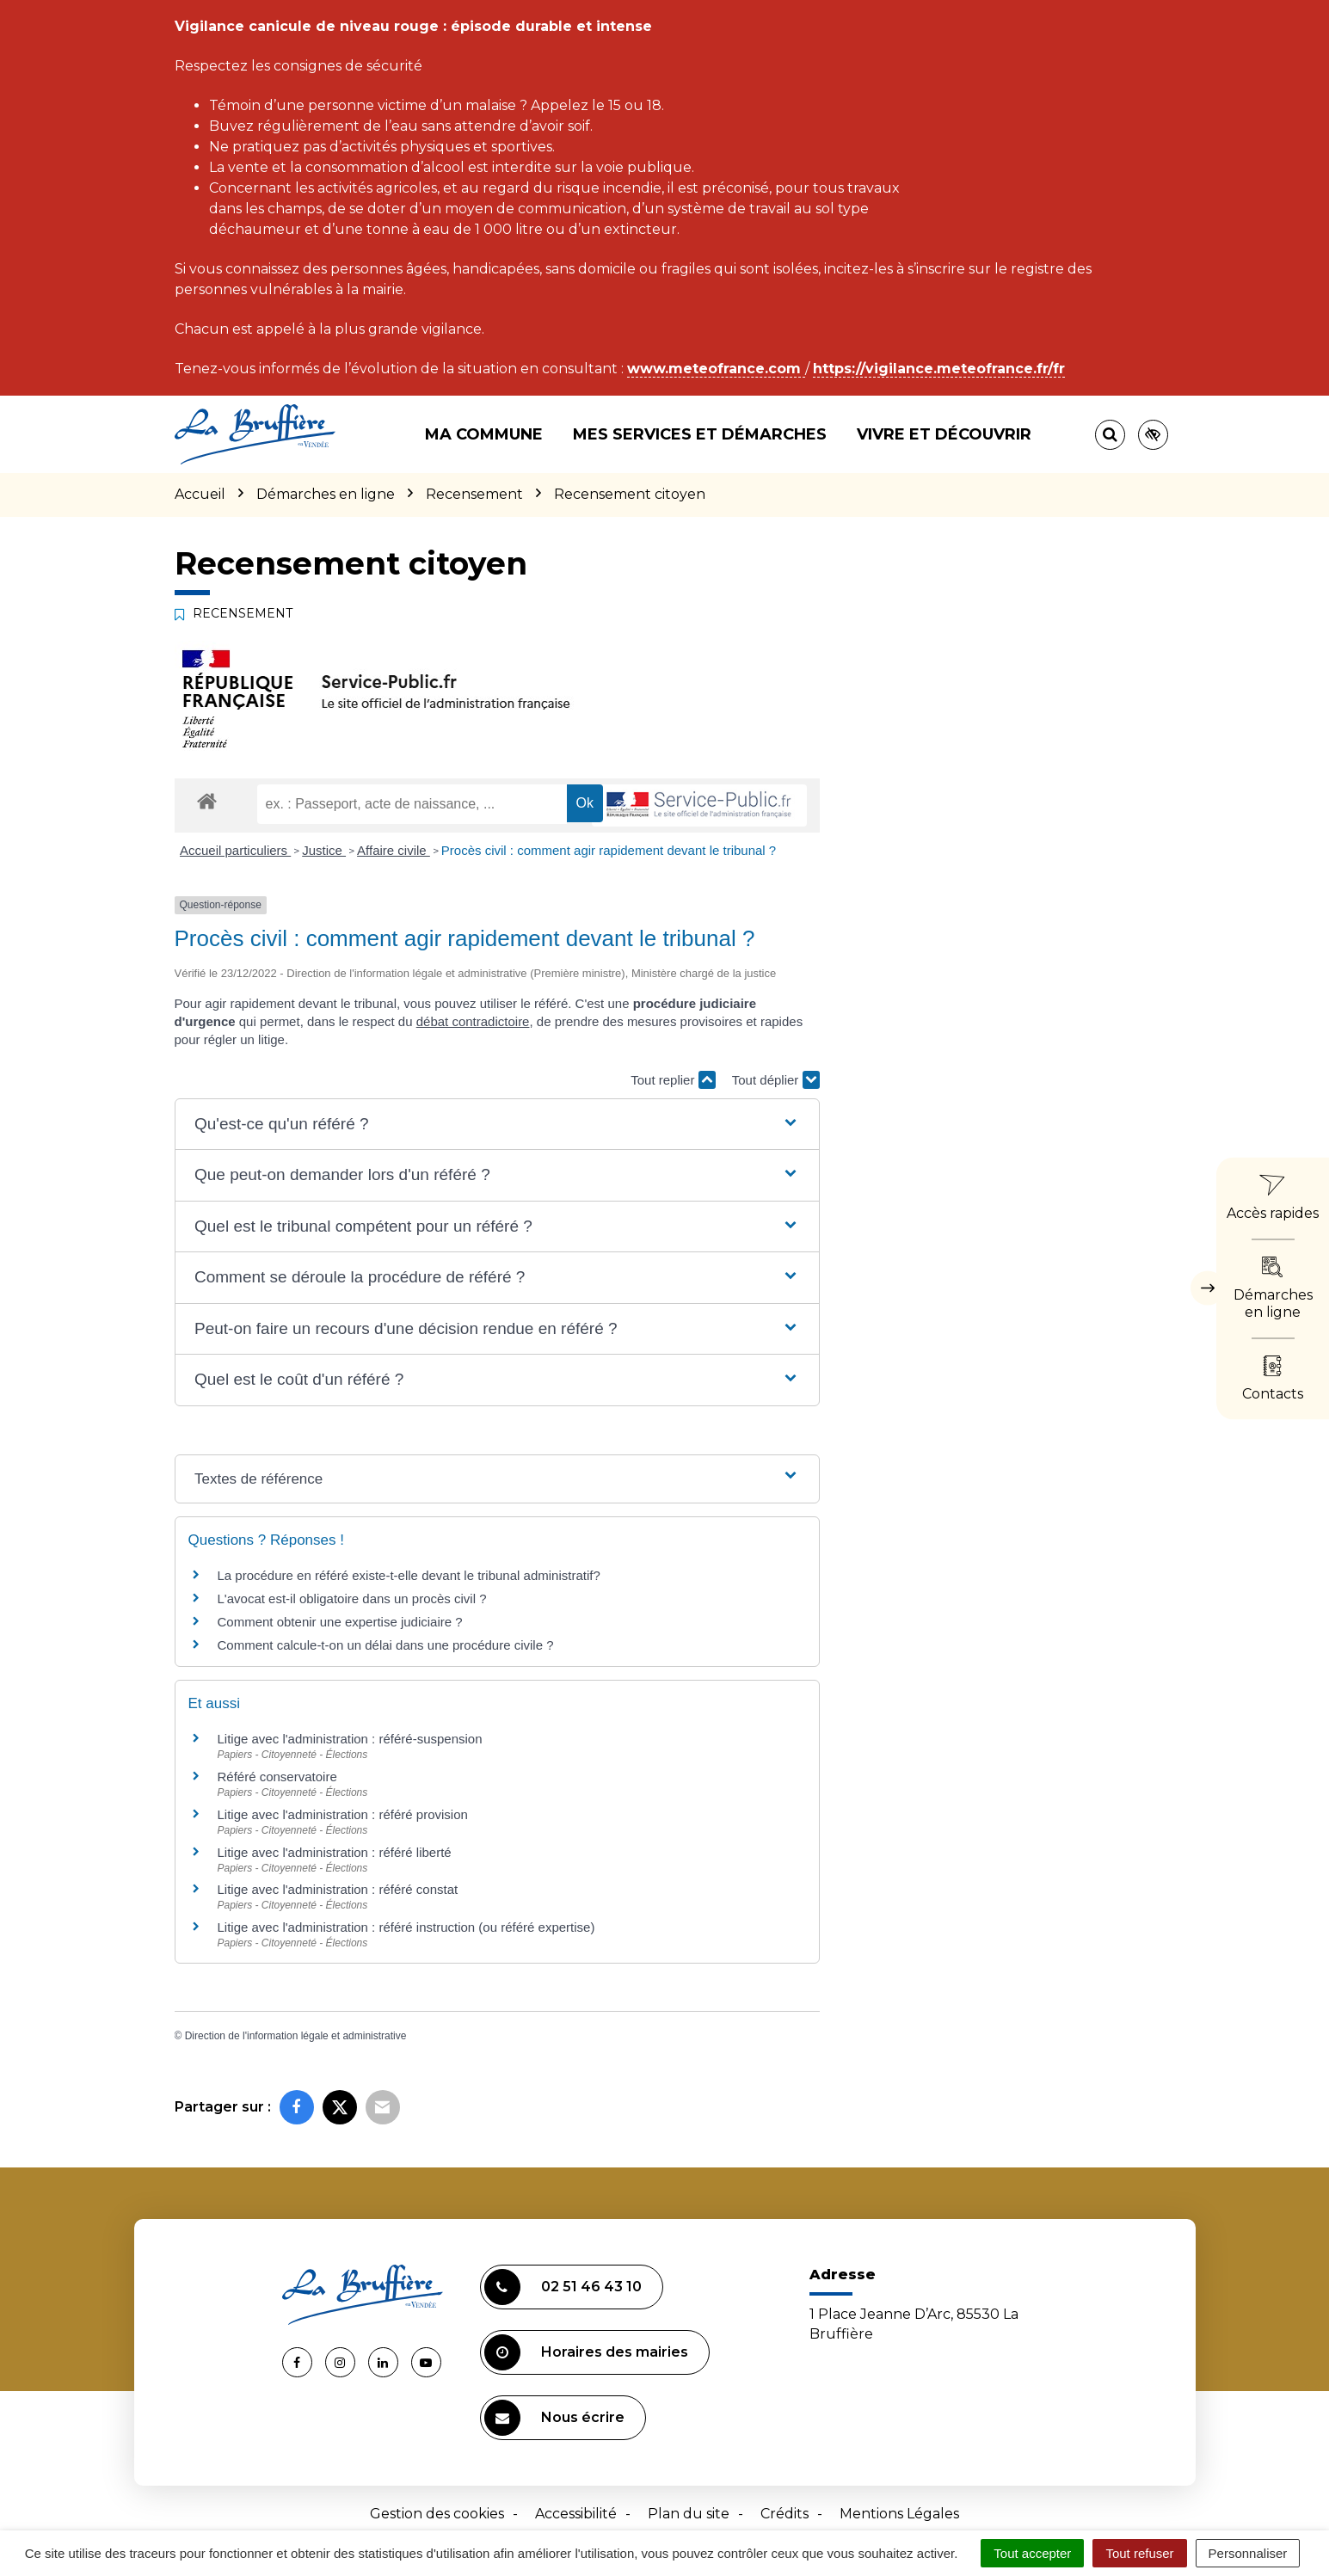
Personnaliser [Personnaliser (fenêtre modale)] (1248, 2553)
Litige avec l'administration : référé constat (338, 1889)
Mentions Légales (899, 2513)
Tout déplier (776, 1080)
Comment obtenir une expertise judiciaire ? (340, 1621)
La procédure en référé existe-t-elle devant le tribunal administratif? (409, 1575)
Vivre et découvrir (944, 434)
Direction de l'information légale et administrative (296, 2036)
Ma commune (484, 434)
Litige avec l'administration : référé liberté (335, 1852)
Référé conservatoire (277, 1776)
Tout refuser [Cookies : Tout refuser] (1139, 2553)
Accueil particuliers (235, 850)
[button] (497, 1124)
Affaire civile (393, 850)
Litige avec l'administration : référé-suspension (350, 1738)
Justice (324, 850)
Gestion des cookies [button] (437, 2513)
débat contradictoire (473, 1021)
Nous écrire (554, 2418)
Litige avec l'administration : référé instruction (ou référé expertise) (406, 1927)
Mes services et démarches (700, 434)
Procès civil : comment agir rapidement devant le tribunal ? (608, 850)
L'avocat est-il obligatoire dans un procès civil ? (352, 1598)
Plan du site (688, 2513)
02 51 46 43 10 (563, 2287)
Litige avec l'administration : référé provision (343, 1814)
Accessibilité (576, 2513)
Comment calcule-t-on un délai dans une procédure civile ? (386, 1645)
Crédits (784, 2513)
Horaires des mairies (586, 2352)
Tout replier (673, 1080)
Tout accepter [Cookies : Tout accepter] (1032, 2553)
